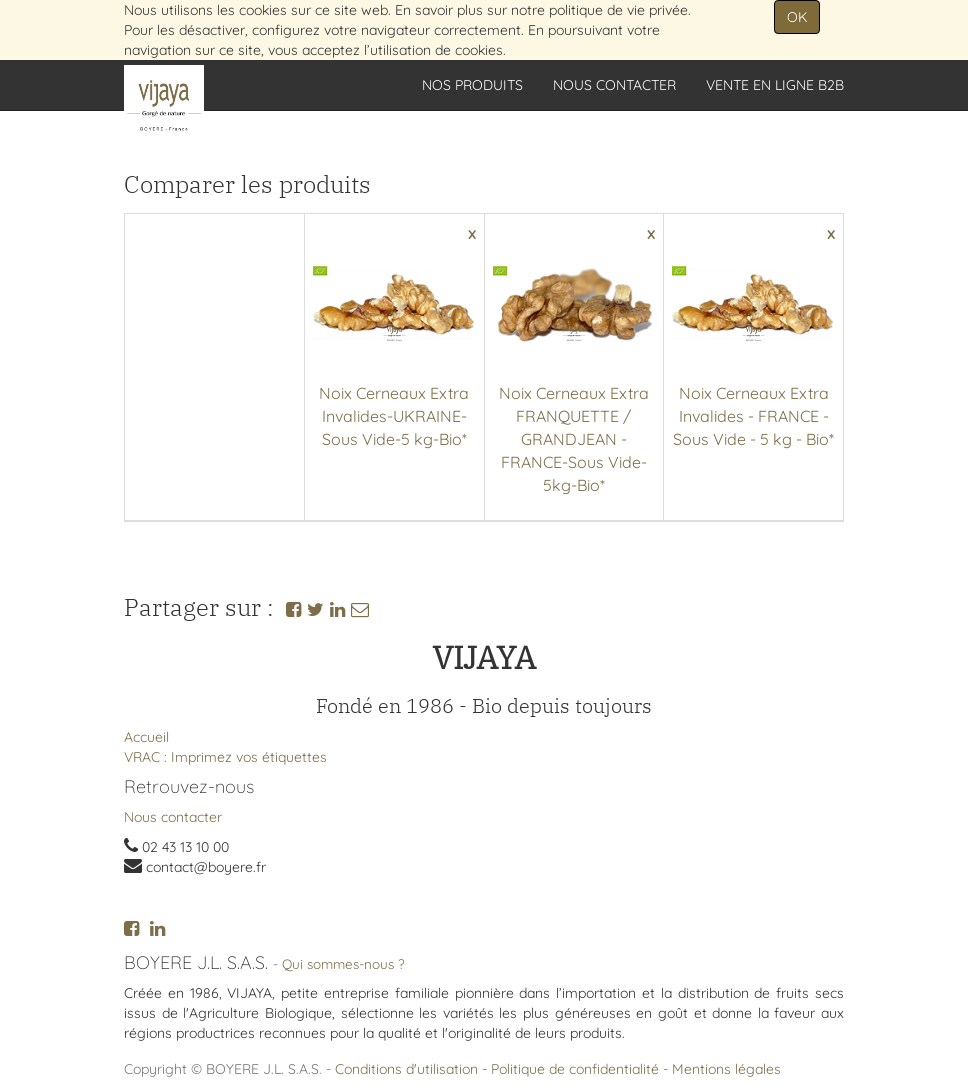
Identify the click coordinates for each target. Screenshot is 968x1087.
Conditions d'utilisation (406, 1069)
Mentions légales (726, 1069)
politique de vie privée (618, 10)
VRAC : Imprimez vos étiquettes (225, 757)
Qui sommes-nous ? (343, 963)
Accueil (146, 737)
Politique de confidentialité (575, 1069)
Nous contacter (173, 817)
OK (797, 17)
